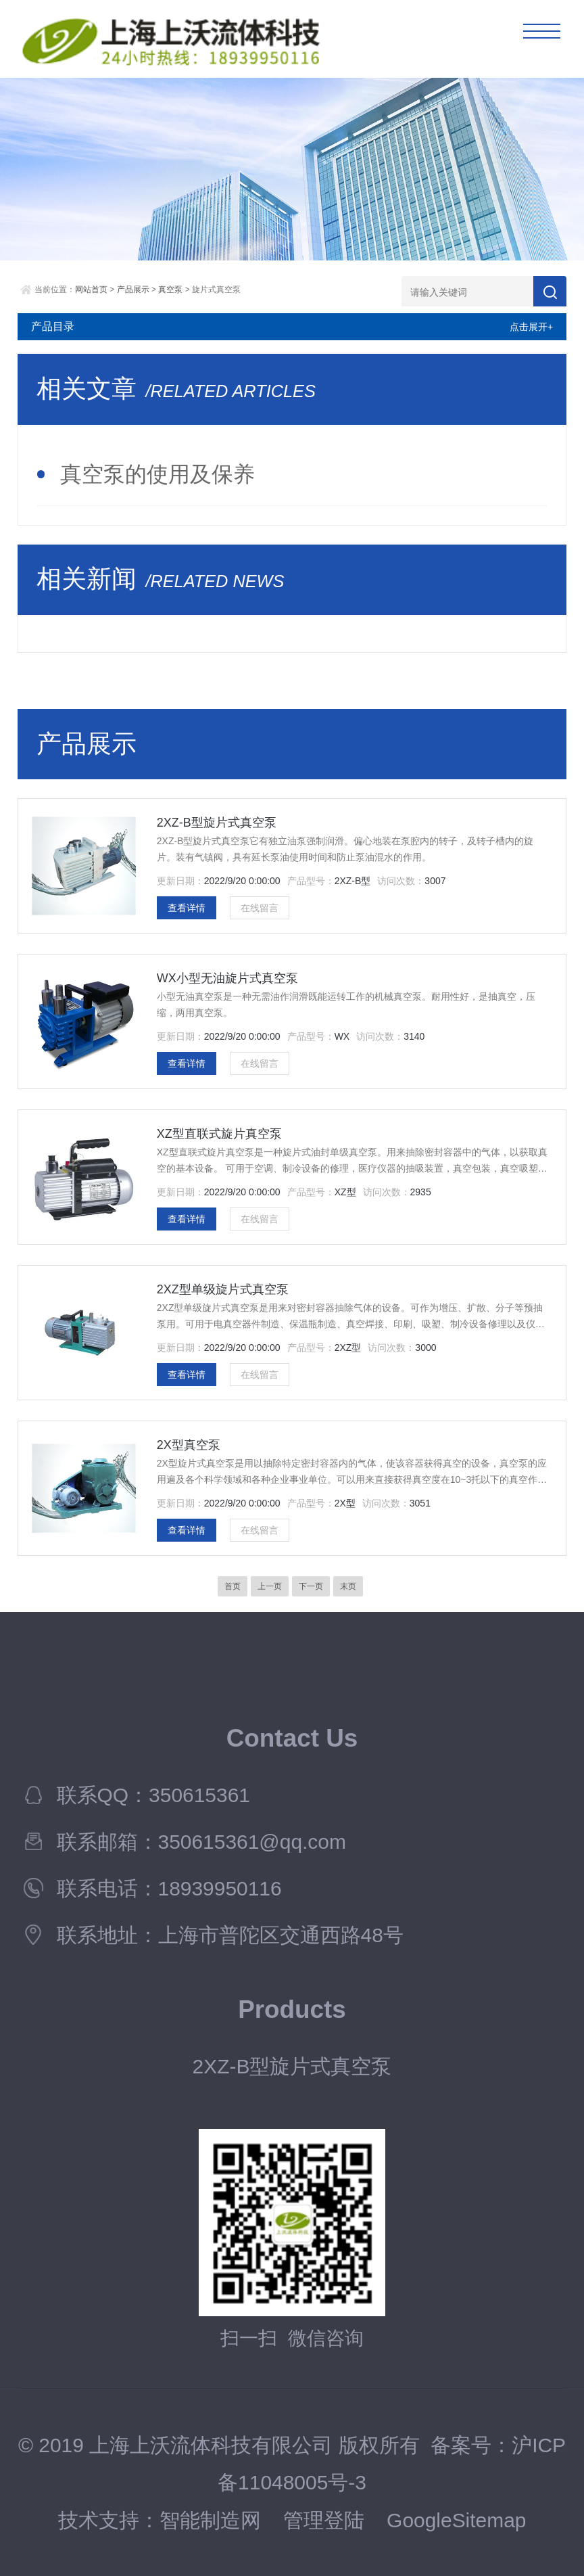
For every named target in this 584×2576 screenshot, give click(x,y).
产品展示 (133, 289)
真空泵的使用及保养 (157, 474)
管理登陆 (323, 2520)
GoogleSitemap (456, 2520)
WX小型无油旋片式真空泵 (227, 978)
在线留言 (259, 907)
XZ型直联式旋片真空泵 (219, 1134)
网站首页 (91, 289)
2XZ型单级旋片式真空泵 (223, 1289)
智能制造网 (210, 2520)
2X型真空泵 (188, 1445)
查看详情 (186, 907)
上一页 (270, 1586)
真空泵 (170, 289)
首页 (232, 1586)
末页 (348, 1586)
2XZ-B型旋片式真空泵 (216, 822)
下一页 (311, 1586)
